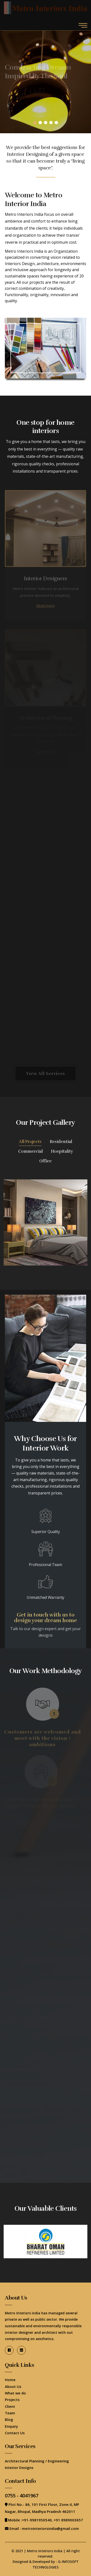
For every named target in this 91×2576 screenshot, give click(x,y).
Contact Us (15, 2432)
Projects (12, 2399)
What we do (15, 2393)
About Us (13, 2386)
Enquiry (11, 2426)
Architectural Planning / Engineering (37, 2461)
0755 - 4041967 (21, 2495)
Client (10, 2406)
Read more (45, 607)
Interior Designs (19, 2467)
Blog (9, 2419)
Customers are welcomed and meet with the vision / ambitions (40, 1738)
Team (10, 2412)
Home (10, 2379)
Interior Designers (45, 580)
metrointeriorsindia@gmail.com (50, 2528)
